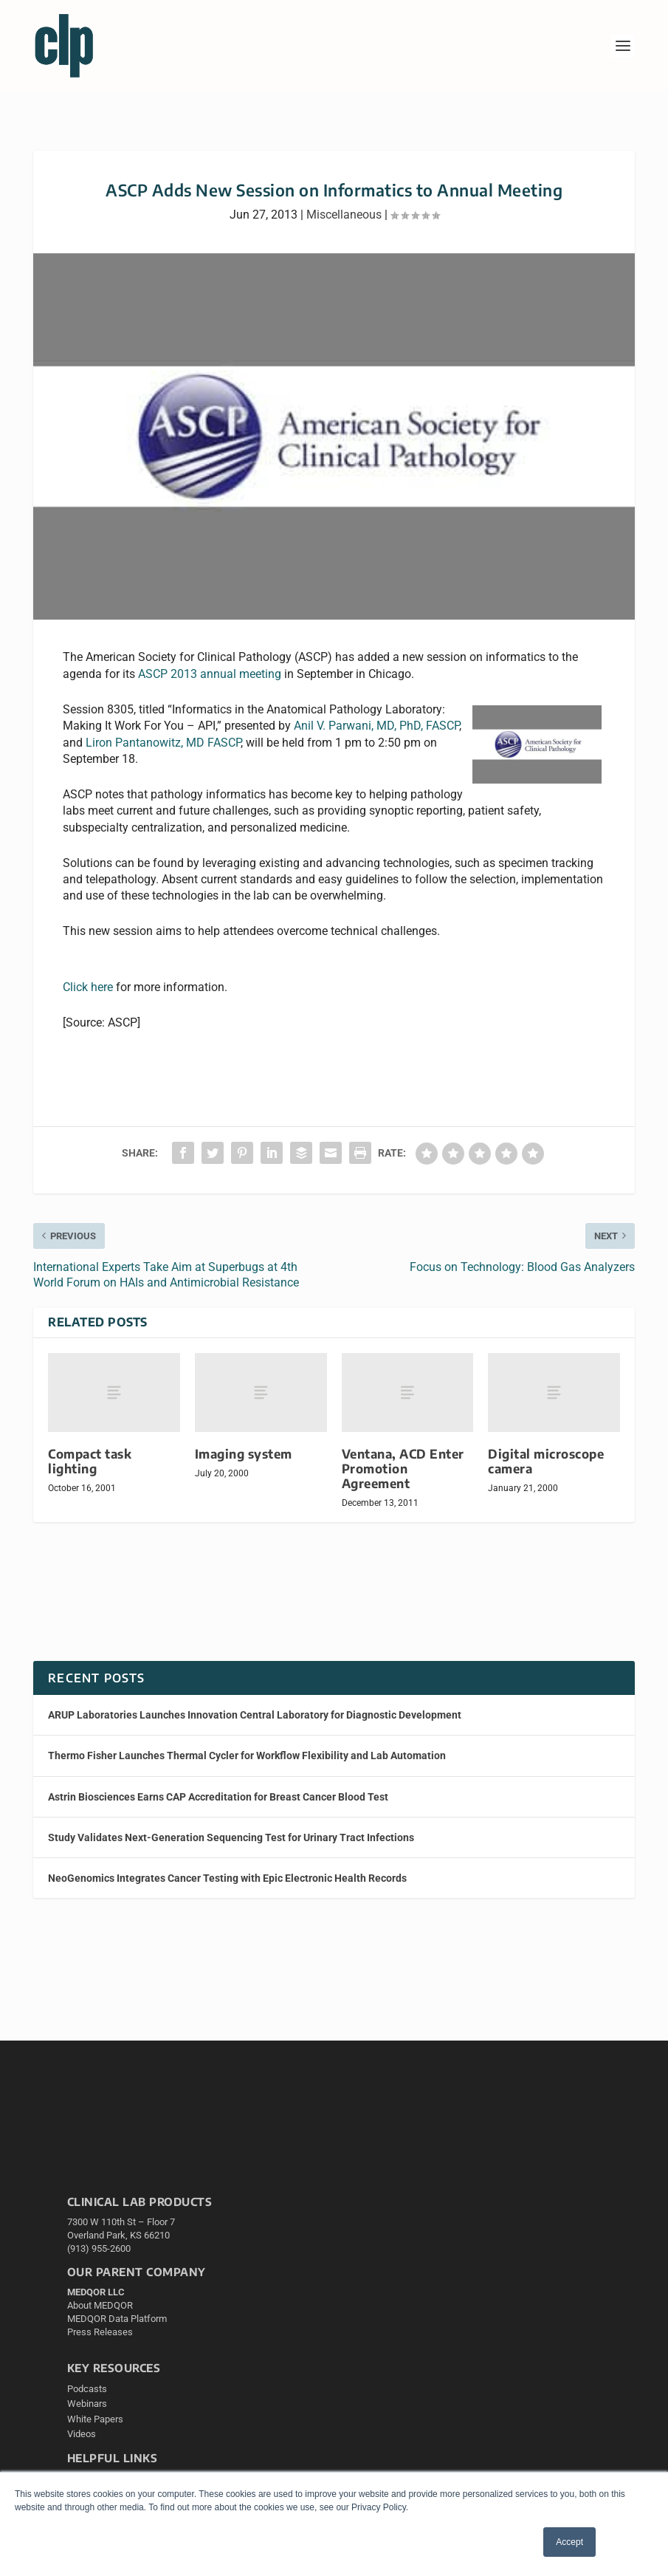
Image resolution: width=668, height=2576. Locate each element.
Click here (88, 987)
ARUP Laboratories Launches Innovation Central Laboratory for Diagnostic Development (254, 1715)
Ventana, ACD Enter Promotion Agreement (403, 1468)
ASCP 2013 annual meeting (209, 674)
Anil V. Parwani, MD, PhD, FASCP (376, 726)
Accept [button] (569, 2542)
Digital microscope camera (546, 1461)
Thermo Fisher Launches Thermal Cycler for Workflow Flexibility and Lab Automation (247, 1755)
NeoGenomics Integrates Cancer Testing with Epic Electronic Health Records (227, 1878)
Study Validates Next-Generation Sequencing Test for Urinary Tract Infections (231, 1837)
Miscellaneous (344, 215)
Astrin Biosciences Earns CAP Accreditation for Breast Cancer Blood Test (218, 1797)
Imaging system (243, 1454)
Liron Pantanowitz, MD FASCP (163, 743)
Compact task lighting (89, 1461)
